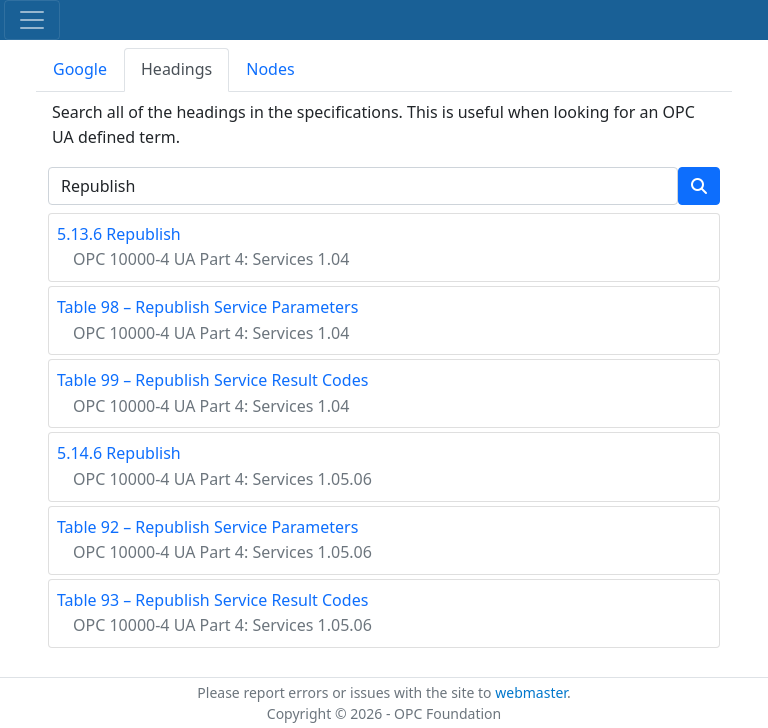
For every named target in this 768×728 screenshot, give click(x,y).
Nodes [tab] (270, 69)
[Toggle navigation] (32, 20)
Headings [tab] (176, 69)
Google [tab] (80, 69)
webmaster (531, 692)
